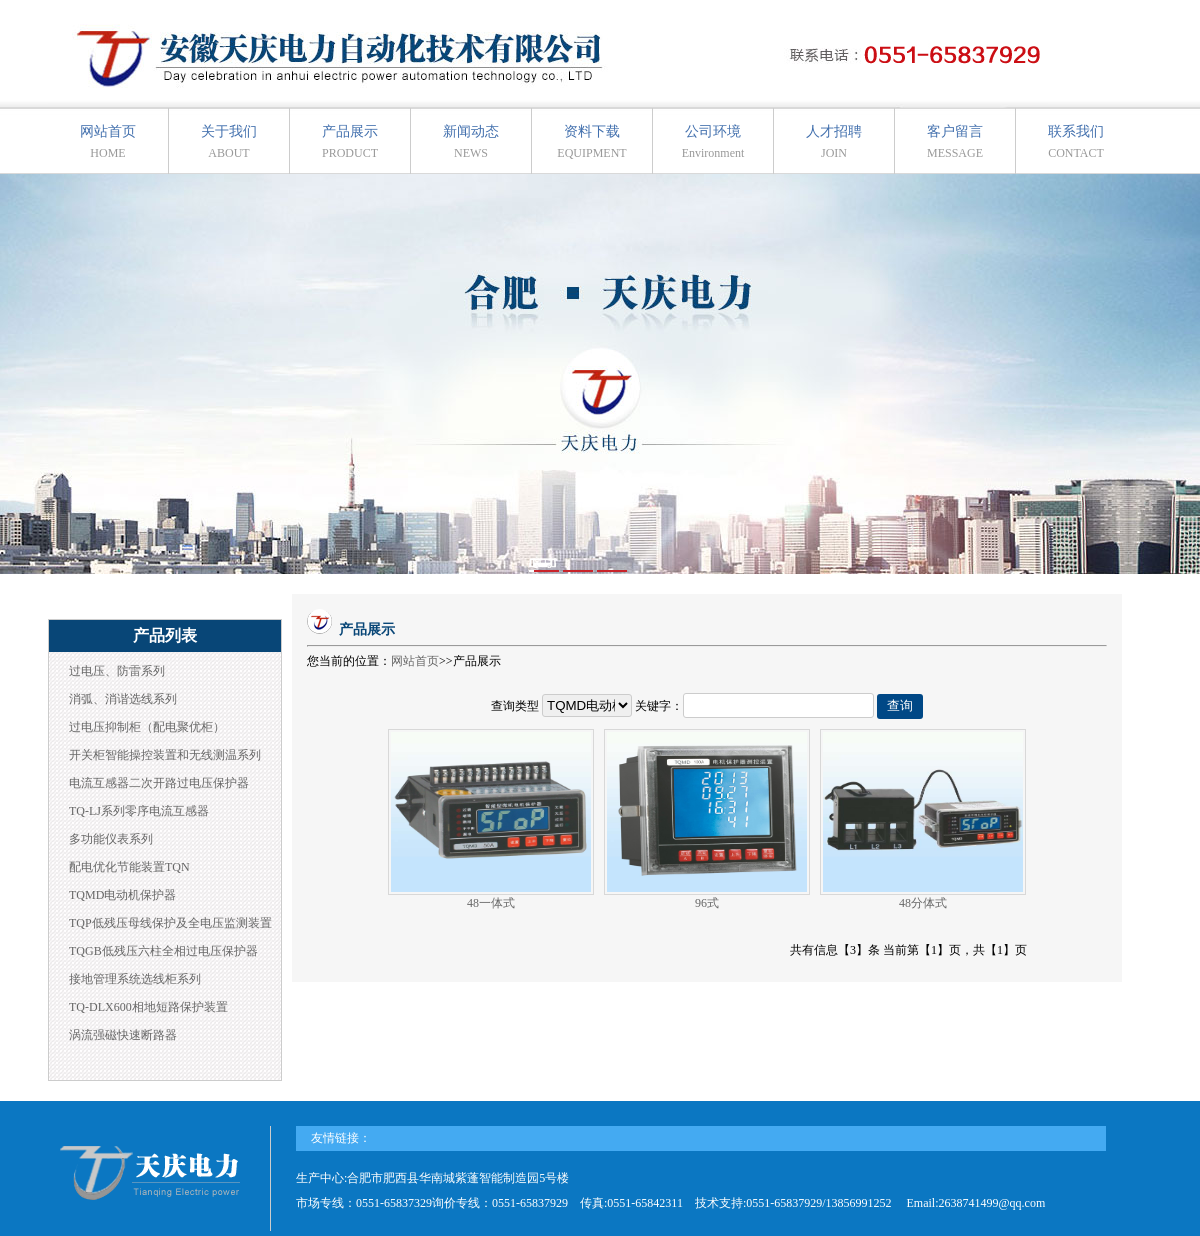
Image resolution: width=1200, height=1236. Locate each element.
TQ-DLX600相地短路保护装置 (148, 1007)
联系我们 (1076, 142)
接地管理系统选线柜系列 (135, 979)
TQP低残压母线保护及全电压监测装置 (170, 923)
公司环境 (713, 142)
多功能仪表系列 (111, 839)
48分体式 (923, 903)
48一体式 (491, 903)
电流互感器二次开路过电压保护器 (159, 783)
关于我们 (229, 142)
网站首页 (108, 142)
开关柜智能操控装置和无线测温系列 (165, 755)
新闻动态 (471, 142)
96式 (707, 903)
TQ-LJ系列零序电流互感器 (139, 811)
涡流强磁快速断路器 (123, 1035)
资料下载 (591, 142)
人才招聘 (834, 142)
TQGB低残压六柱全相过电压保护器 (163, 951)
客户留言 (955, 142)
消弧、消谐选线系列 (123, 699)
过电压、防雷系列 (117, 671)
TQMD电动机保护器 (122, 895)
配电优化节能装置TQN (129, 867)
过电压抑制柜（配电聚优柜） (147, 727)
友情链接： (341, 1138)
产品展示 (350, 142)
